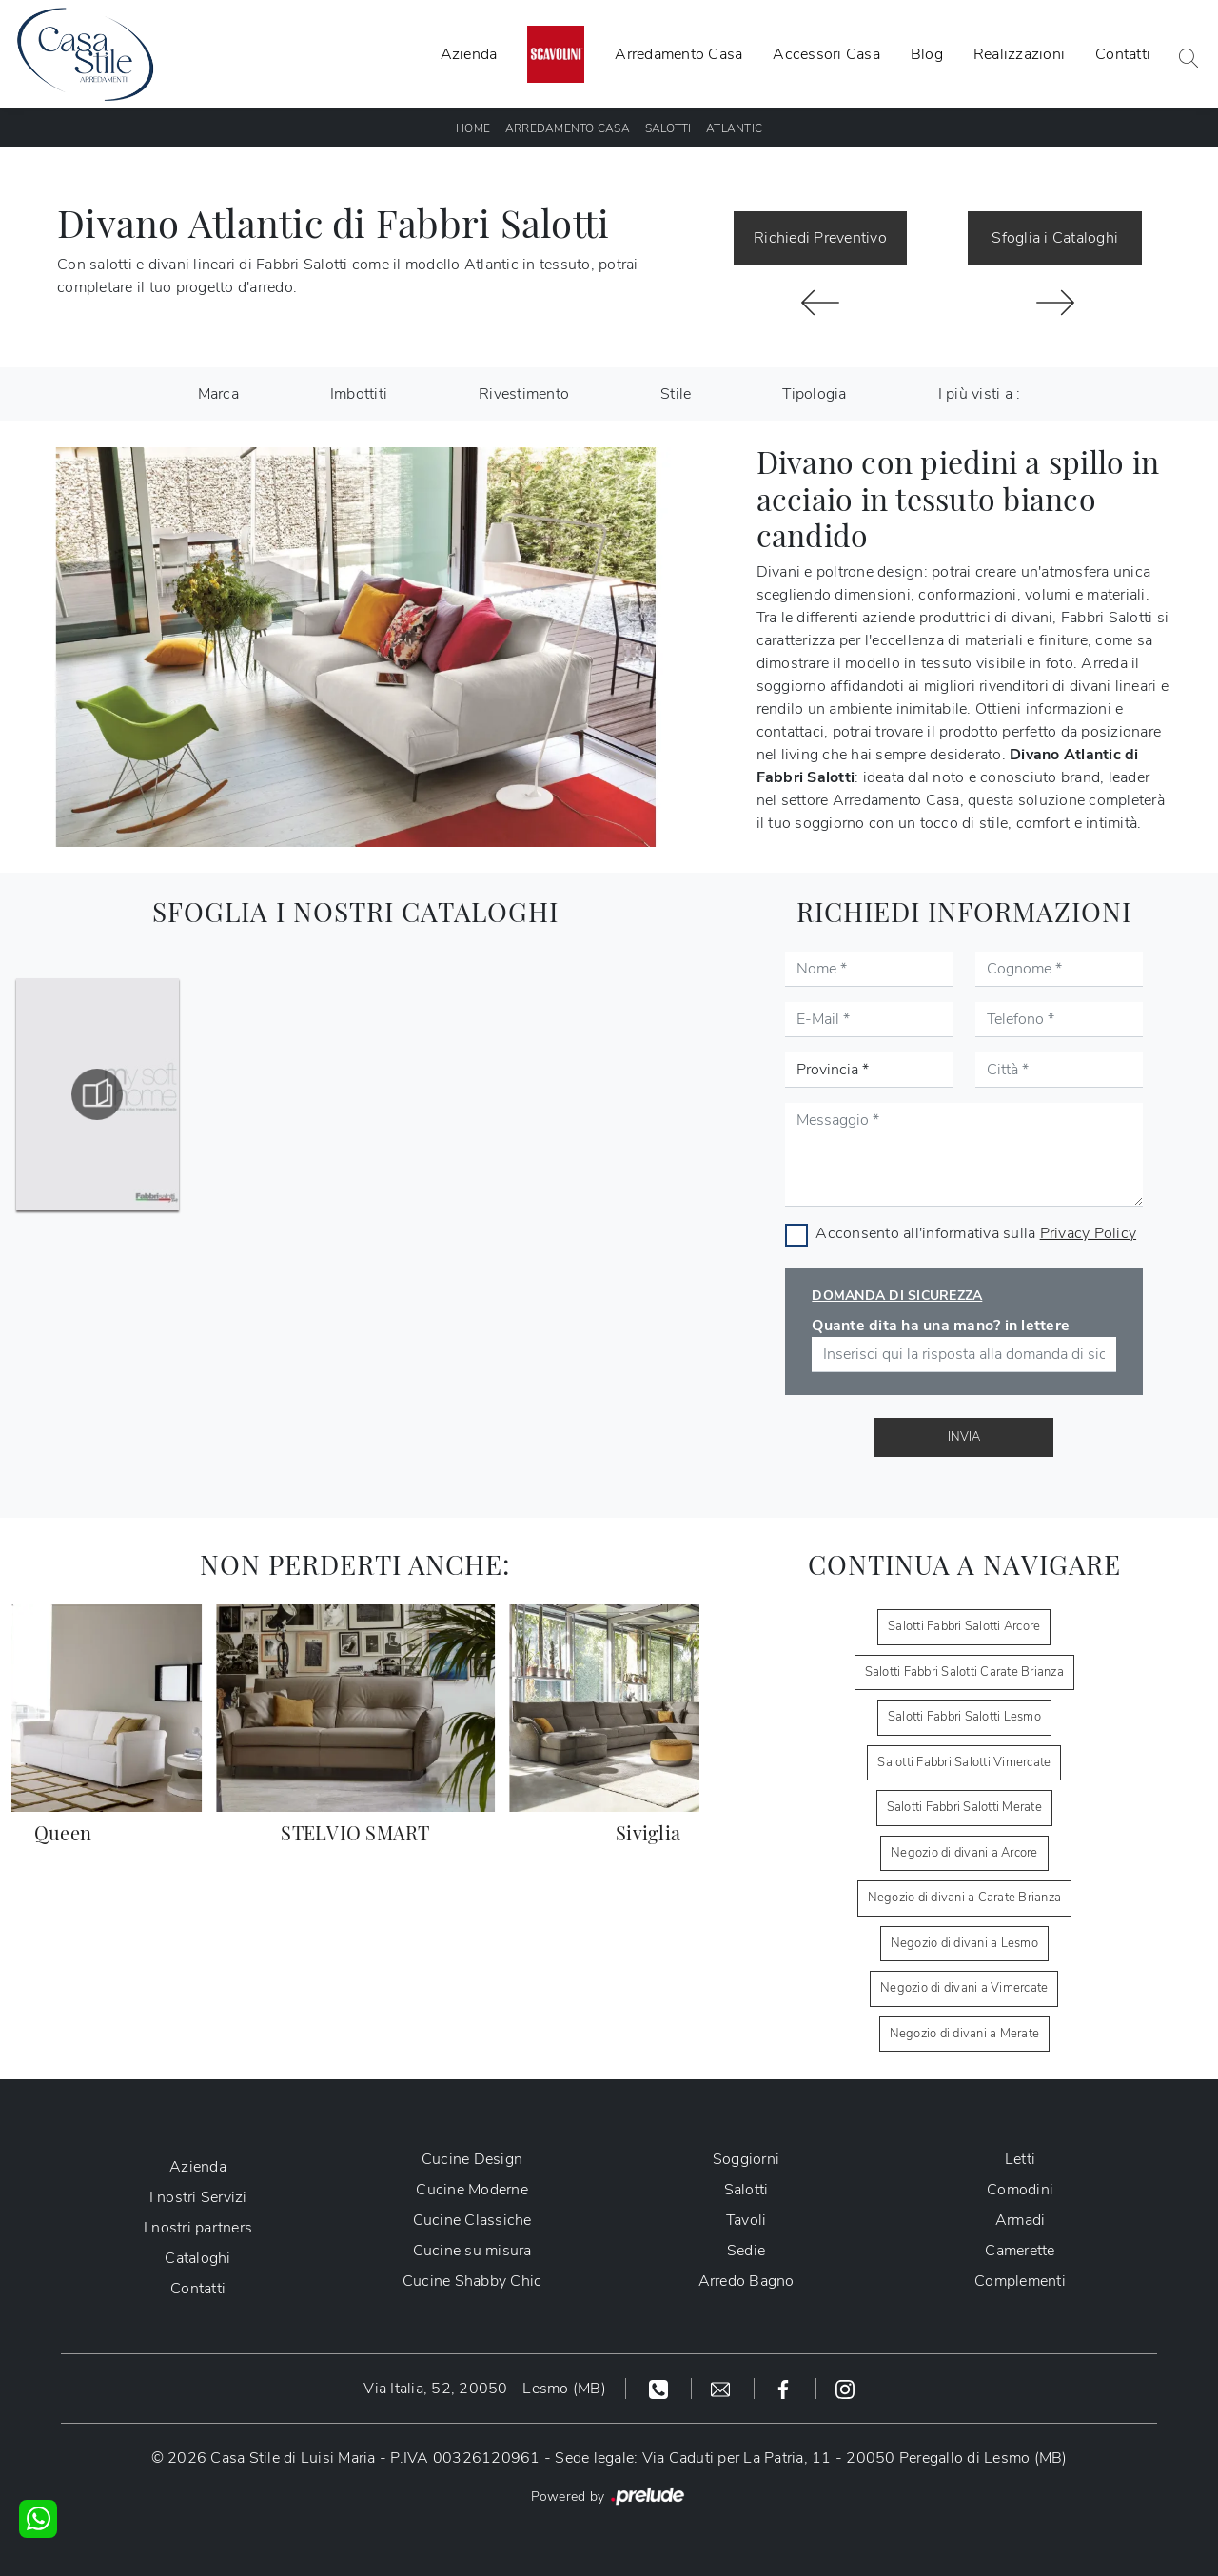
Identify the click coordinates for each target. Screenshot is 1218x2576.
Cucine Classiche (472, 2220)
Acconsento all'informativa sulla (975, 1233)
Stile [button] (675, 393)
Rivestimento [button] (524, 393)
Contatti (1122, 54)
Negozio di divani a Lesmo (964, 1943)
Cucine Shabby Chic (472, 2281)
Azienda (469, 54)
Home (473, 128)
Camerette (1019, 2250)
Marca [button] (218, 393)
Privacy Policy (1088, 1233)
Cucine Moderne (472, 2189)
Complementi (1020, 2281)
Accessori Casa (826, 54)
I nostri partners (198, 2227)
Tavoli (746, 2220)
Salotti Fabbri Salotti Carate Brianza (964, 1672)
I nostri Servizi (198, 2197)
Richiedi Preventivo (820, 237)
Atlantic (734, 128)
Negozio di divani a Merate (965, 2033)
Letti (1020, 2159)
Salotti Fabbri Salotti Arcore (964, 1626)
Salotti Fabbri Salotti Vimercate (964, 1762)
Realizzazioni (1019, 54)
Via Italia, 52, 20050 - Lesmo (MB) (484, 2388)
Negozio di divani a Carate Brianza (965, 1897)
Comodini (1020, 2189)
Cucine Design (472, 2159)
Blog (927, 54)
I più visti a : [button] (979, 393)
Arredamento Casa (678, 54)
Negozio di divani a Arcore (964, 1852)
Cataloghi (197, 2258)
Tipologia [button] (814, 393)
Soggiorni (746, 2159)
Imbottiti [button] (358, 393)
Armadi (1020, 2220)
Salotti (668, 128)
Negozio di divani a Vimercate (964, 1987)
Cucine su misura (472, 2250)
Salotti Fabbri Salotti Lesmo (964, 1716)
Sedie (746, 2250)
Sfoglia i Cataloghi (1055, 237)
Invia (964, 1436)
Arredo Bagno (746, 2281)
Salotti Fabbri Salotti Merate (964, 1807)
